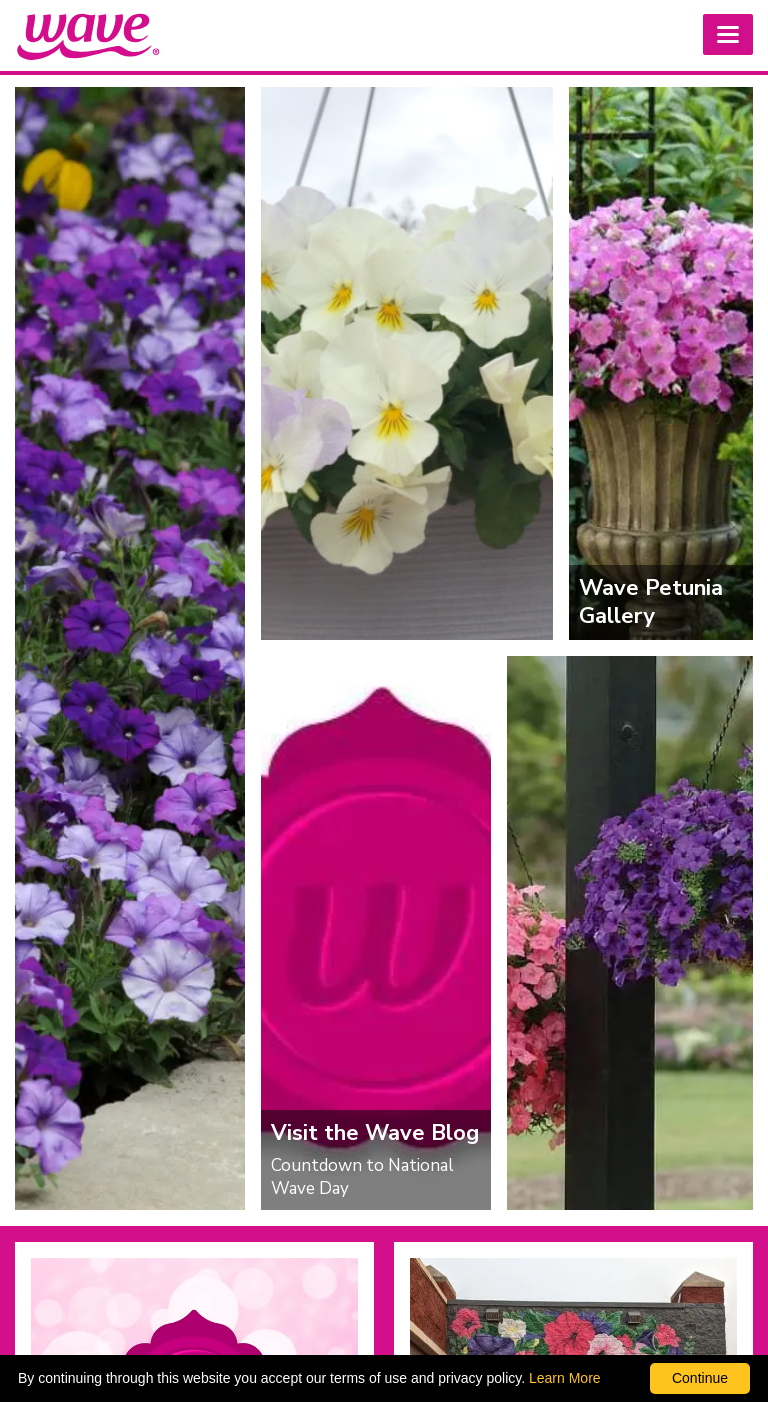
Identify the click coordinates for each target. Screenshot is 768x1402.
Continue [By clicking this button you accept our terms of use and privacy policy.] (700, 1378)
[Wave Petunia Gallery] (661, 363)
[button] (728, 34)
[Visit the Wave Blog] (376, 932)
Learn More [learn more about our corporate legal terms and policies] (565, 1378)
